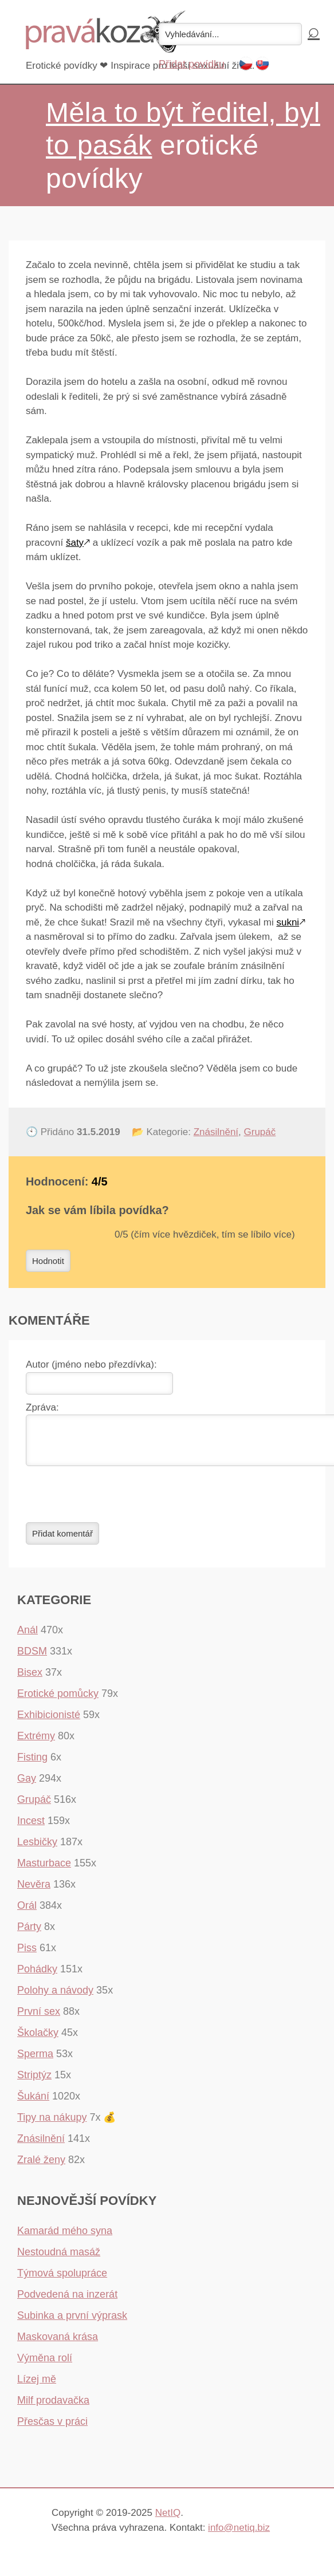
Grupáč (260, 1131)
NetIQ (167, 2519)
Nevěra (33, 1891)
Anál (27, 1637)
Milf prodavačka (53, 2407)
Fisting (32, 1764)
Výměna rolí (44, 2364)
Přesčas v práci (52, 2428)
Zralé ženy (41, 2166)
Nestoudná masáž (58, 2258)
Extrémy (36, 1742)
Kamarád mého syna (64, 2237)
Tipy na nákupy (52, 2124)
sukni (287, 922)
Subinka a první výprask (72, 2322)
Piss (27, 1954)
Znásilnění (216, 1131)
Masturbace (44, 1870)
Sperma (35, 2060)
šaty (75, 542)
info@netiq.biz (239, 2534)
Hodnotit (48, 1261)
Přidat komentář (62, 1540)
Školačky (37, 2039)
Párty (29, 1933)
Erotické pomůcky (58, 1700)
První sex (38, 2018)
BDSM (32, 1658)
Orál (27, 1912)
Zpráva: (42, 1407)
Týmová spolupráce (62, 2280)
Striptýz (34, 2081)
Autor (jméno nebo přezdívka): (91, 1364)
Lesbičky (37, 1848)
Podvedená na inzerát (67, 2301)
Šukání (33, 2103)
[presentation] (113, 1501)
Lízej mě (36, 2386)
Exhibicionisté (48, 1721)
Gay (26, 1785)
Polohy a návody (55, 1997)
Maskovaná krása (57, 2343)
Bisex (29, 1679)
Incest (31, 1827)
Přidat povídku (192, 64)
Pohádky (37, 1976)
